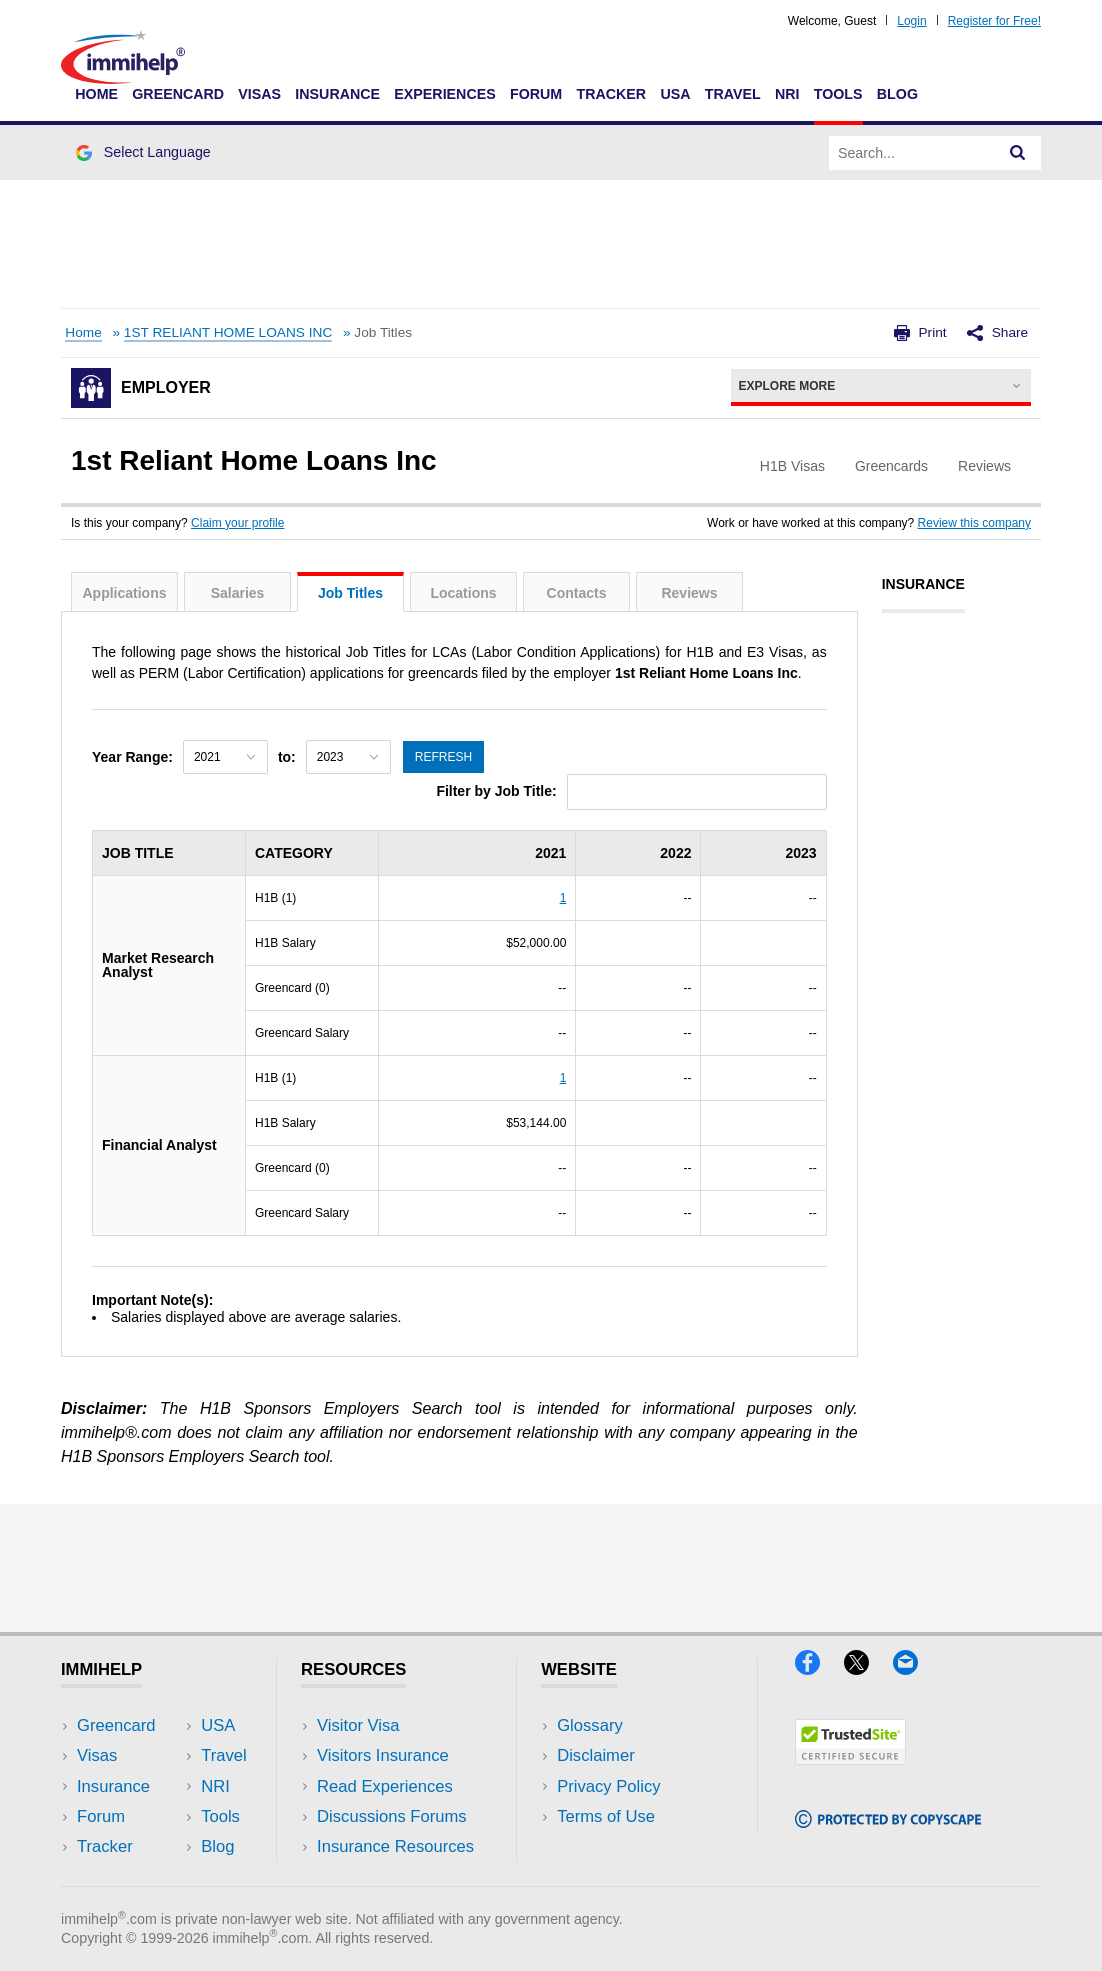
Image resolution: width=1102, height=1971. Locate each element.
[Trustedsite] (850, 1758)
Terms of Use (606, 1816)
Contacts (577, 593)
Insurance (337, 94)
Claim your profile (237, 523)
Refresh (443, 757)
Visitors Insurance (383, 1755)
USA (675, 94)
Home (96, 94)
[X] (868, 1668)
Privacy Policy (608, 1786)
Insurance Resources (395, 1846)
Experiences (444, 94)
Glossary (590, 1725)
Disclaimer (596, 1755)
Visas (259, 94)
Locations (463, 593)
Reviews (689, 593)
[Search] (1018, 153)
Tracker (611, 94)
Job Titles (350, 593)
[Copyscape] (888, 1821)
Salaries (238, 593)
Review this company (974, 523)
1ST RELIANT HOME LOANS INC (228, 332)
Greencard (178, 94)
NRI (787, 94)
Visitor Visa (358, 1725)
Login (911, 21)
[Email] (915, 1668)
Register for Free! (994, 21)
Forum (536, 94)
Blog (897, 94)
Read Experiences (385, 1786)
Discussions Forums (392, 1816)
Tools (838, 94)
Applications (124, 593)
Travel (733, 94)
